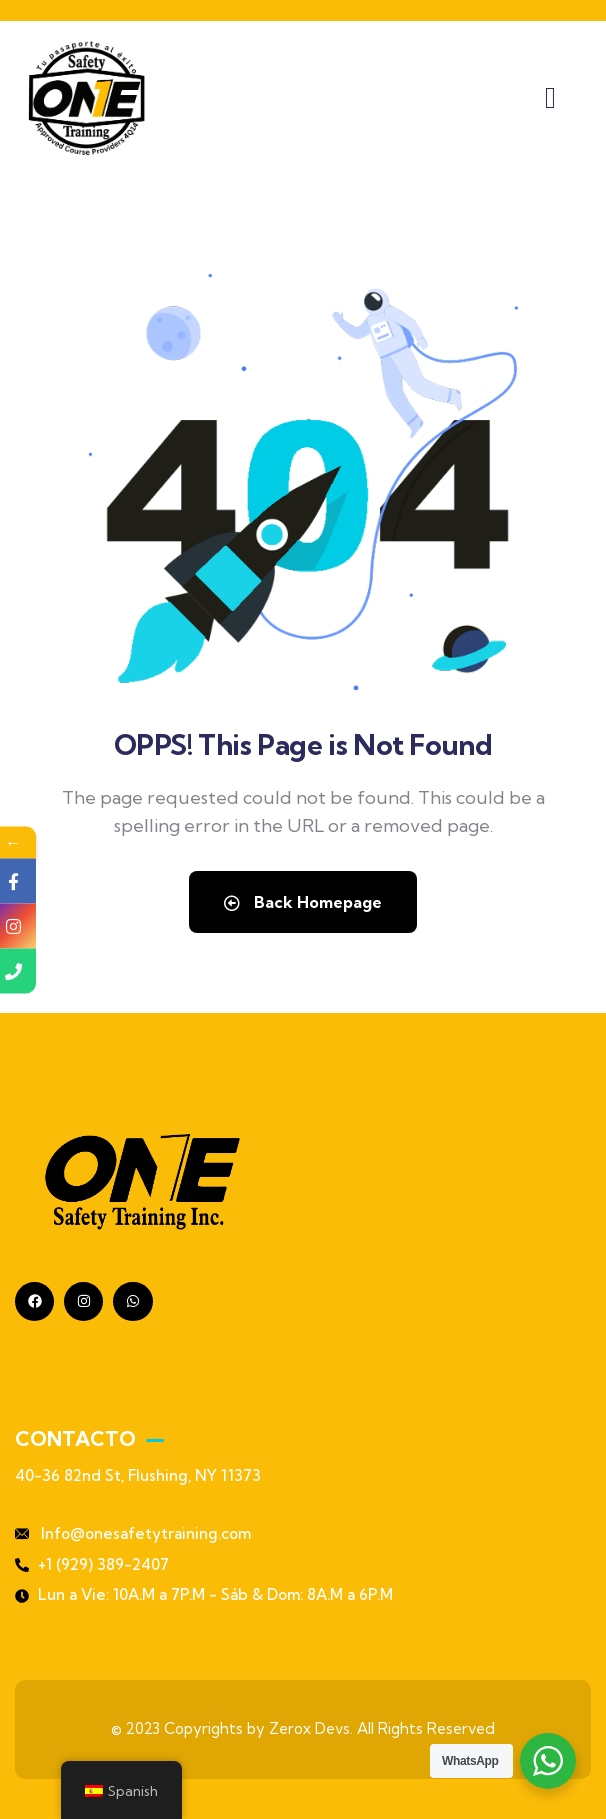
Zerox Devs (309, 1728)
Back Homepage (303, 902)
